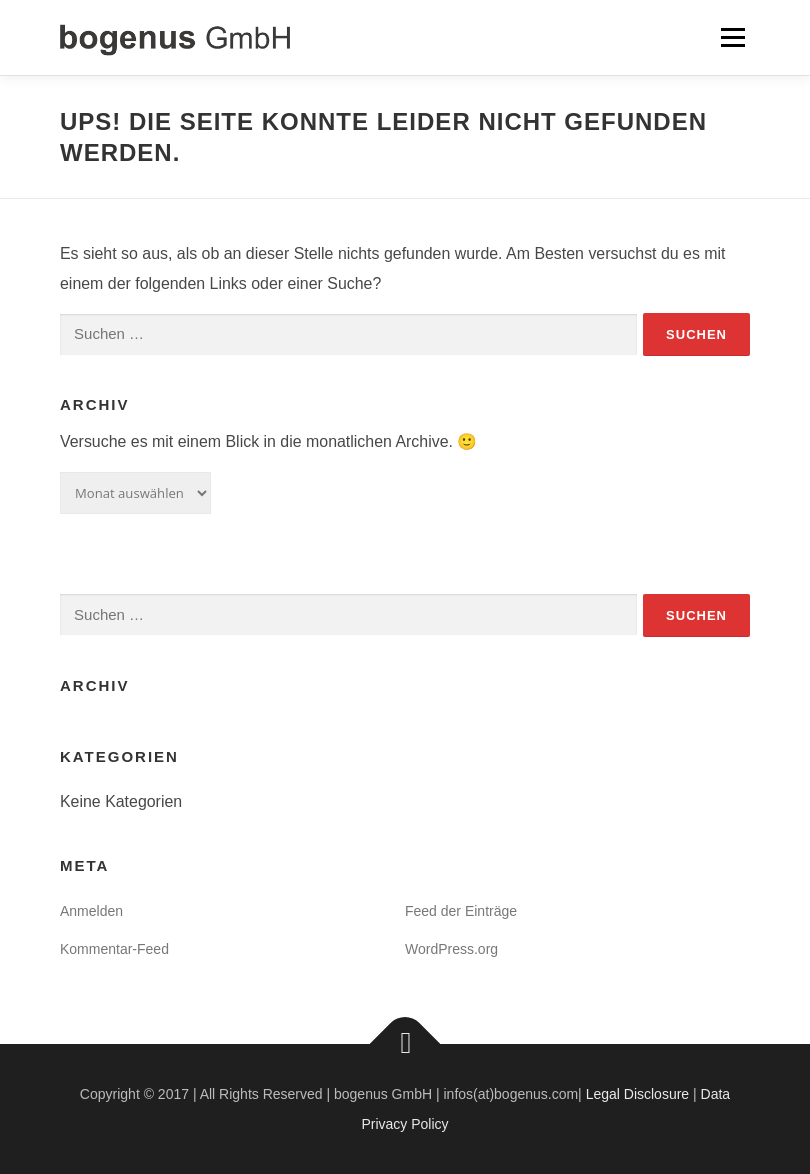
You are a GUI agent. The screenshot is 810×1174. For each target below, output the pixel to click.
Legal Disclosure (638, 1094)
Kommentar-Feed (114, 949)
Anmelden (91, 911)
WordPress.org (451, 949)
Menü (732, 37)
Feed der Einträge (461, 911)
